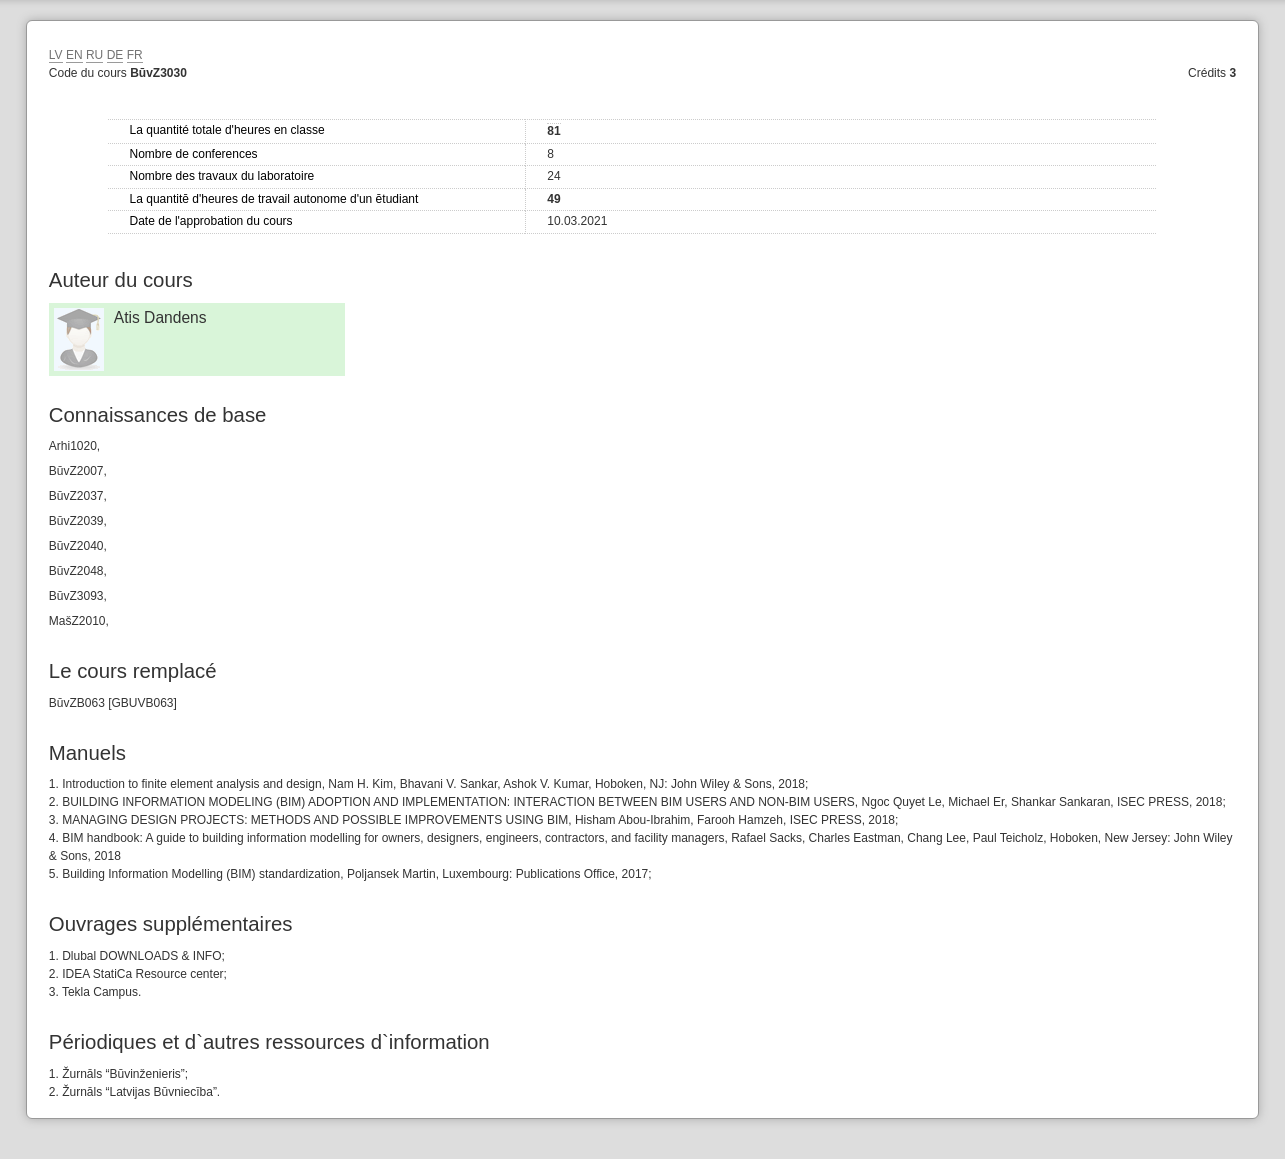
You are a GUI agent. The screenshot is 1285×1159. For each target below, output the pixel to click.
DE (115, 55)
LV (56, 55)
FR (135, 55)
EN (74, 55)
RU (94, 55)
